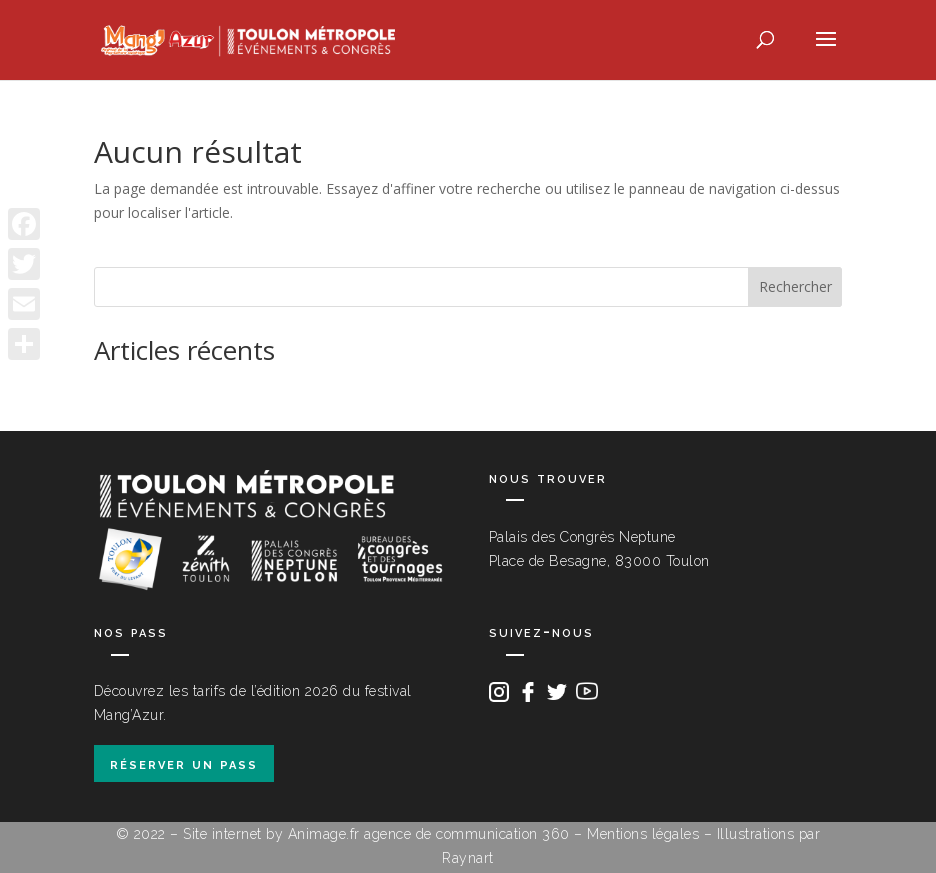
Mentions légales (643, 834)
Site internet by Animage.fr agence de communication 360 (376, 834)
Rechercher (795, 286)
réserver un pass (184, 763)
